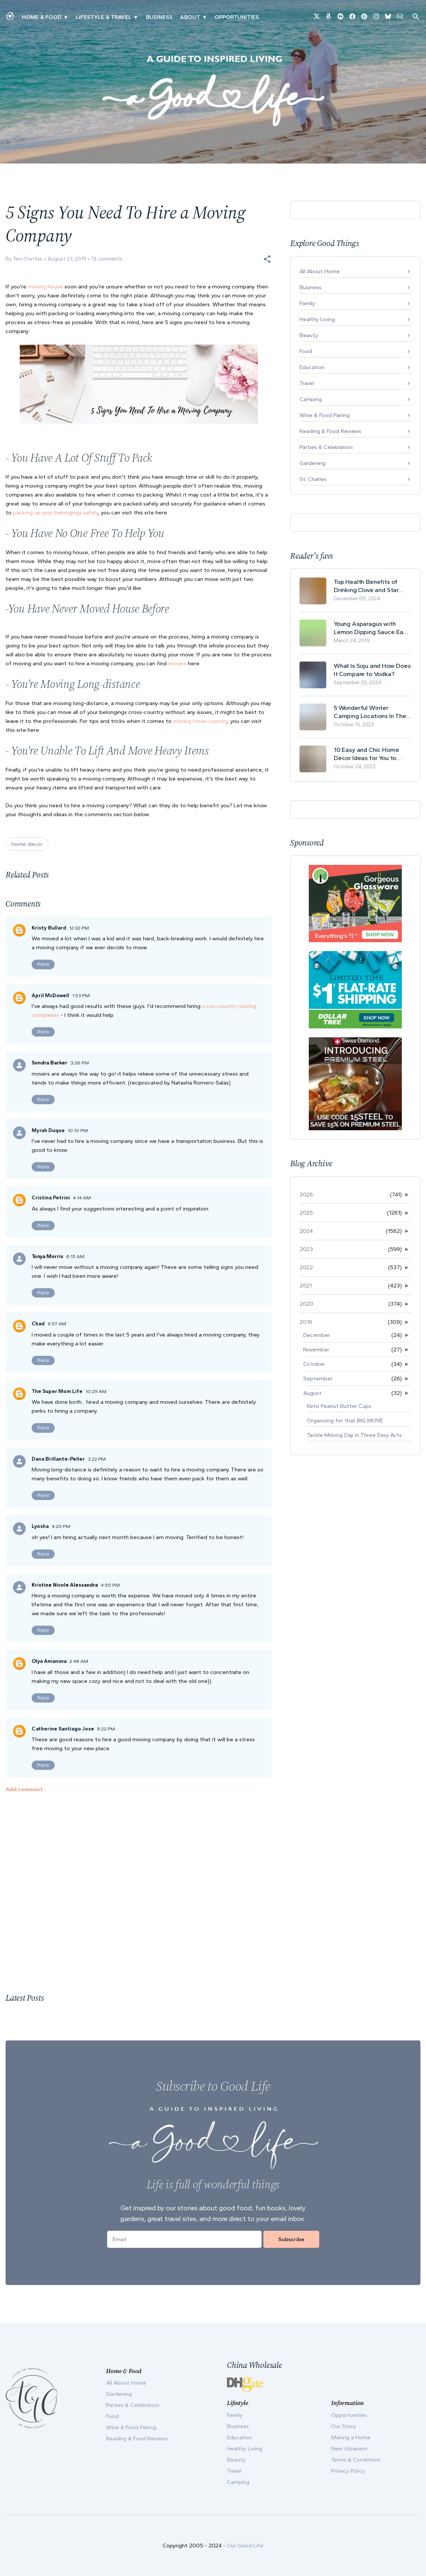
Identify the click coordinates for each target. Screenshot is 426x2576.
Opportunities (237, 17)
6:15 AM (75, 1256)
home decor (27, 844)
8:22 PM (106, 1729)
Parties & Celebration (326, 447)
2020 (306, 1303)
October (314, 1364)
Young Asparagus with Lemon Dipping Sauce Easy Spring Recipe (372, 628)
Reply (43, 964)
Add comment (24, 1789)
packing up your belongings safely (55, 512)
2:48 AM (79, 1661)
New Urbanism (349, 2448)
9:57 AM (57, 1323)
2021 (306, 1285)
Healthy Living (317, 319)
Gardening (313, 463)
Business (159, 17)
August (312, 1393)
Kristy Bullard (49, 928)
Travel (307, 383)
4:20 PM (61, 1526)
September (318, 1378)
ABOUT (190, 17)
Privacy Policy (348, 2470)
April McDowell (50, 995)
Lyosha (40, 1526)
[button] (267, 259)
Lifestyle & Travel (103, 17)
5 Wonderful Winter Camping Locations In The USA (370, 712)
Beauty (309, 335)
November (316, 1349)
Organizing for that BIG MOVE (345, 1420)
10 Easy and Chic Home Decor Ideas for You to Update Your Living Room (369, 754)
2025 (306, 1212)
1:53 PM (81, 995)
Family (307, 303)
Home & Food (41, 17)
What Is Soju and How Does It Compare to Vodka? (372, 670)
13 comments (107, 259)
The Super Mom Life (57, 1391)
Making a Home (351, 2437)
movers (177, 663)
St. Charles (313, 479)
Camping (311, 399)
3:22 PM (97, 1459)
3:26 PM (79, 1063)
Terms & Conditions (355, 2459)
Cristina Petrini (51, 1198)
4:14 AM (82, 1197)
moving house (45, 286)
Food (306, 351)
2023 (306, 1249)
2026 (306, 1194)
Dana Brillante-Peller (58, 1459)
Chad (38, 1324)
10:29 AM (96, 1391)
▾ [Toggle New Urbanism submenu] (135, 17)
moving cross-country (200, 721)
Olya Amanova (49, 1661)
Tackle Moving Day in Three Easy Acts (354, 1435)
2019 (306, 1322)
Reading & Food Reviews (330, 431)
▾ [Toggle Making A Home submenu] (65, 17)
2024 (306, 1231)
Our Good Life (245, 2545)
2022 (306, 1267)
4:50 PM (110, 1585)
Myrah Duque (48, 1130)
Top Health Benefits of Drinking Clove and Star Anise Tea (366, 586)
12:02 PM (79, 928)
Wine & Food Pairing (325, 415)
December (316, 1335)
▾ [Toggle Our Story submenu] (204, 17)
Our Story (343, 2426)
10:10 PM (78, 1130)
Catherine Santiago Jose (63, 1729)
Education (312, 367)
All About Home (320, 271)
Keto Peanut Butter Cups (339, 1406)
